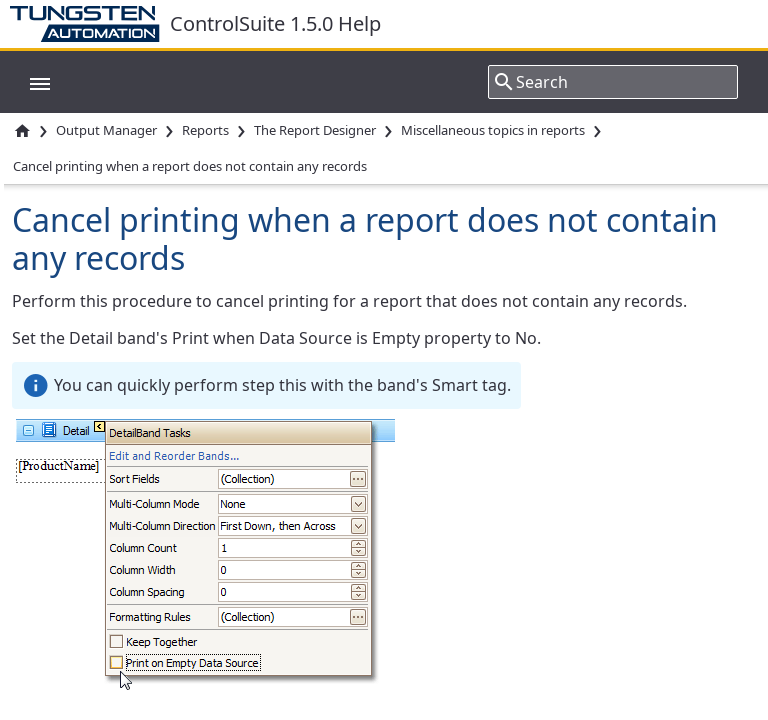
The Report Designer (315, 130)
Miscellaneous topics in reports (493, 130)
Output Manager (106, 130)
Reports (205, 130)
